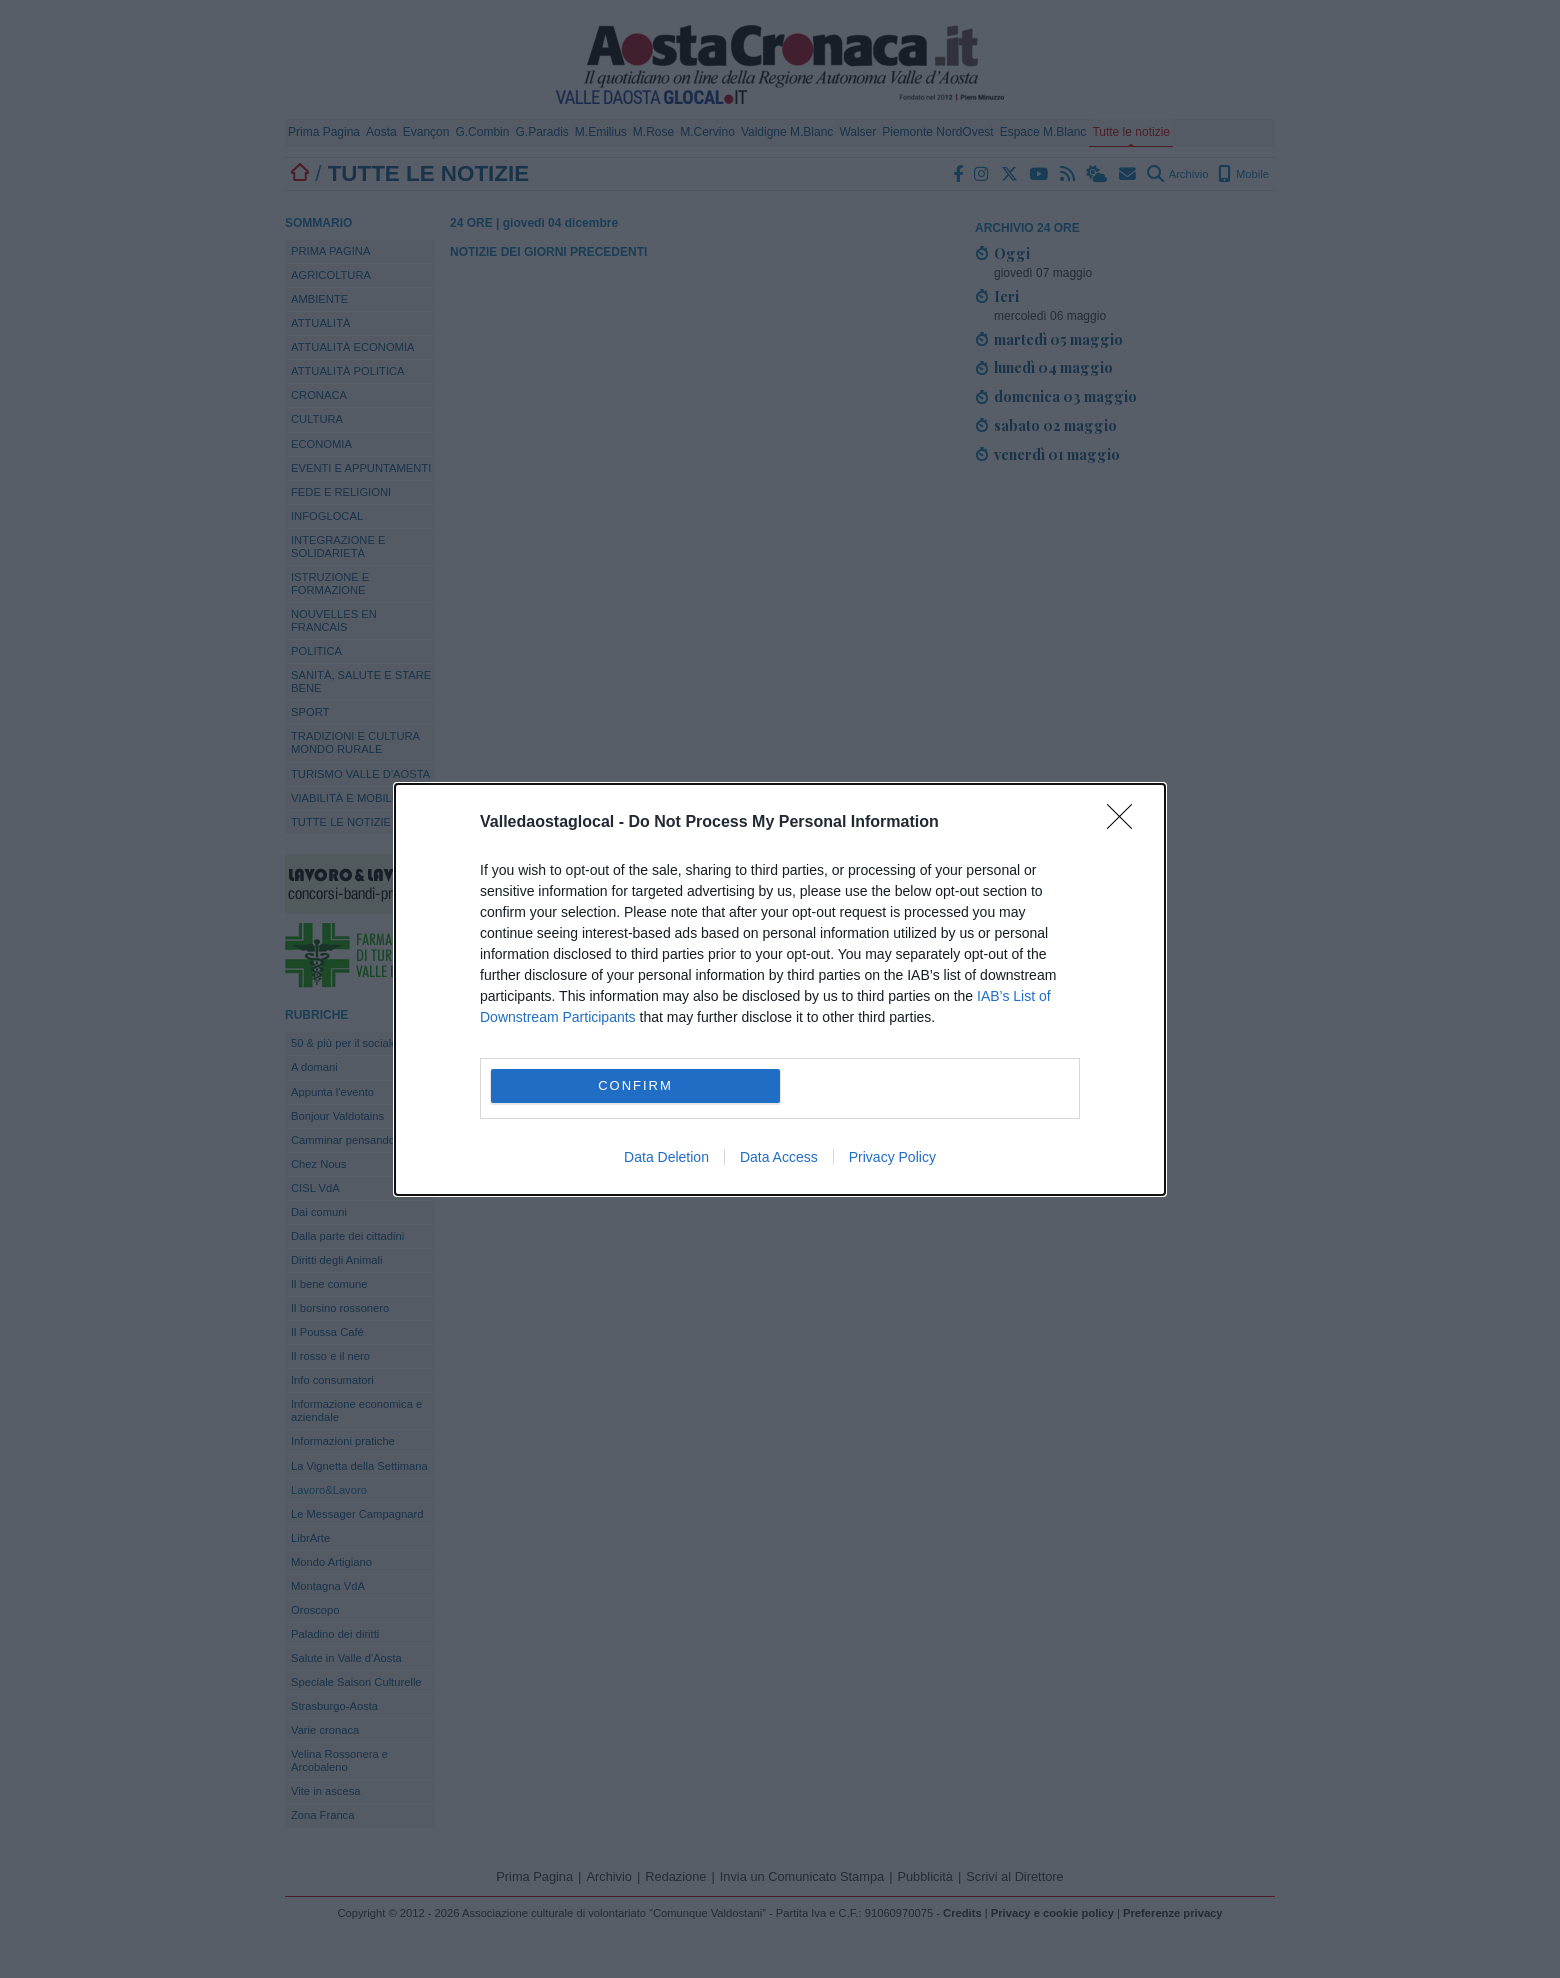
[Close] (1126, 823)
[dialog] (780, 989)
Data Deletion (666, 1157)
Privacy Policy (892, 1157)
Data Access (779, 1157)
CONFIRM (635, 1085)
